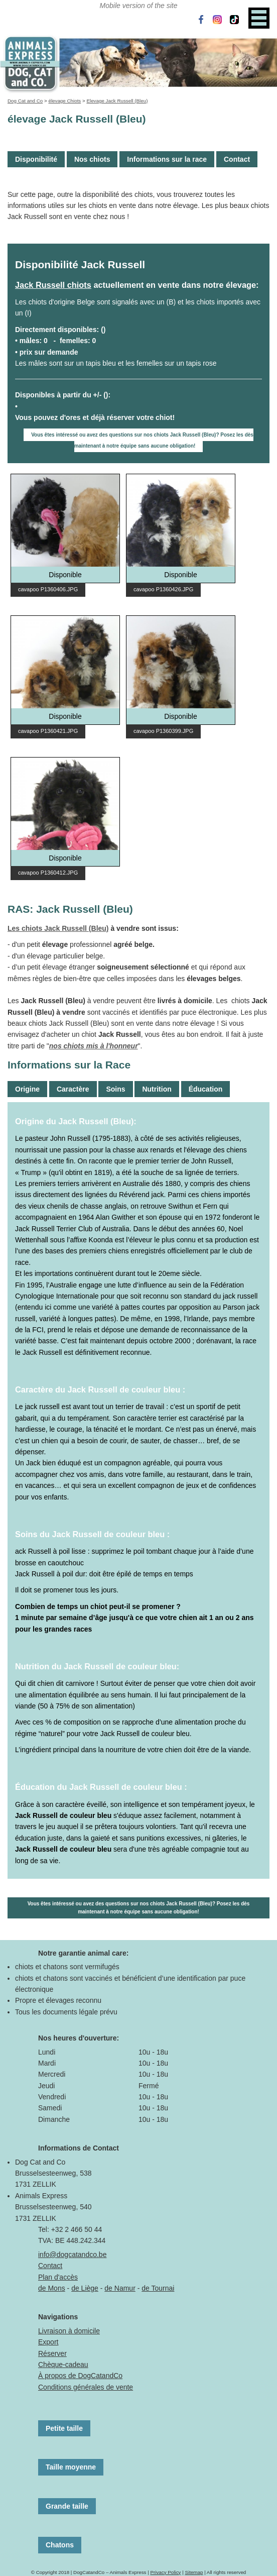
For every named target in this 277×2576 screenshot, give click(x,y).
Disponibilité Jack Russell (80, 264)
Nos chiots (92, 159)
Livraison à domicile (69, 2331)
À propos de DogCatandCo (80, 2376)
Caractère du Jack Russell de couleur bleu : (100, 1389)
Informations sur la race (167, 159)
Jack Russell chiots (53, 284)
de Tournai (158, 2288)
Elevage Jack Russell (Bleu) (117, 100)
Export (48, 2342)
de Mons (51, 2288)
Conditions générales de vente (85, 2387)
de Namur (119, 2288)
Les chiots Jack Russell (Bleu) (58, 928)
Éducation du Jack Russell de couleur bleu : (101, 1786)
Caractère (73, 1089)
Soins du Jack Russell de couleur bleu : (92, 1534)
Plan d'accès (58, 2277)
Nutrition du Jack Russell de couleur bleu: (97, 1666)
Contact (237, 159)
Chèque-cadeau (63, 2364)
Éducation (206, 1089)
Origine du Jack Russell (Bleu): (75, 1121)
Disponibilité (36, 159)
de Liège (84, 2288)
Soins (115, 1089)
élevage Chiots (64, 100)
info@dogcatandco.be (72, 2254)
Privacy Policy (165, 2572)
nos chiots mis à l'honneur (93, 1046)
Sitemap (194, 2572)
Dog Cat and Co (25, 100)
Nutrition (156, 1089)
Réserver (52, 2353)
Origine (27, 1089)
